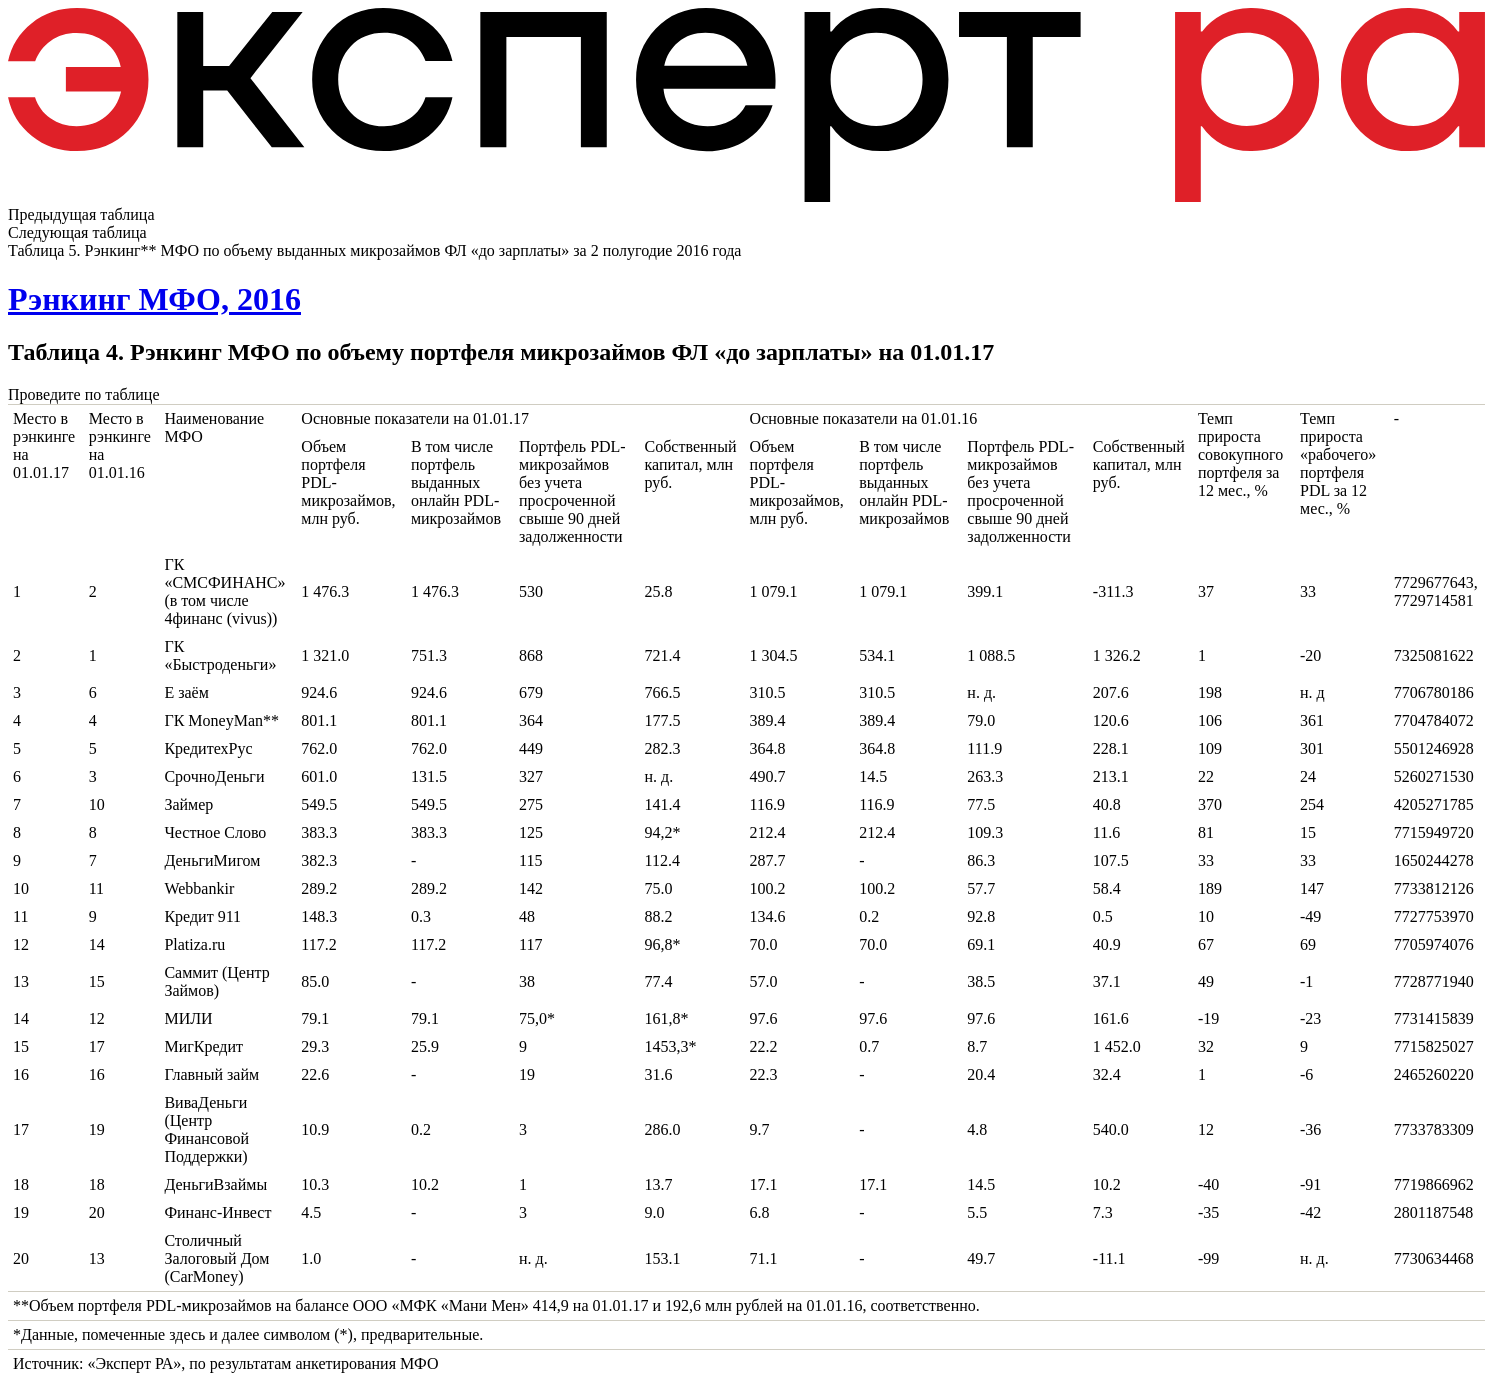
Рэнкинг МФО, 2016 (154, 299)
